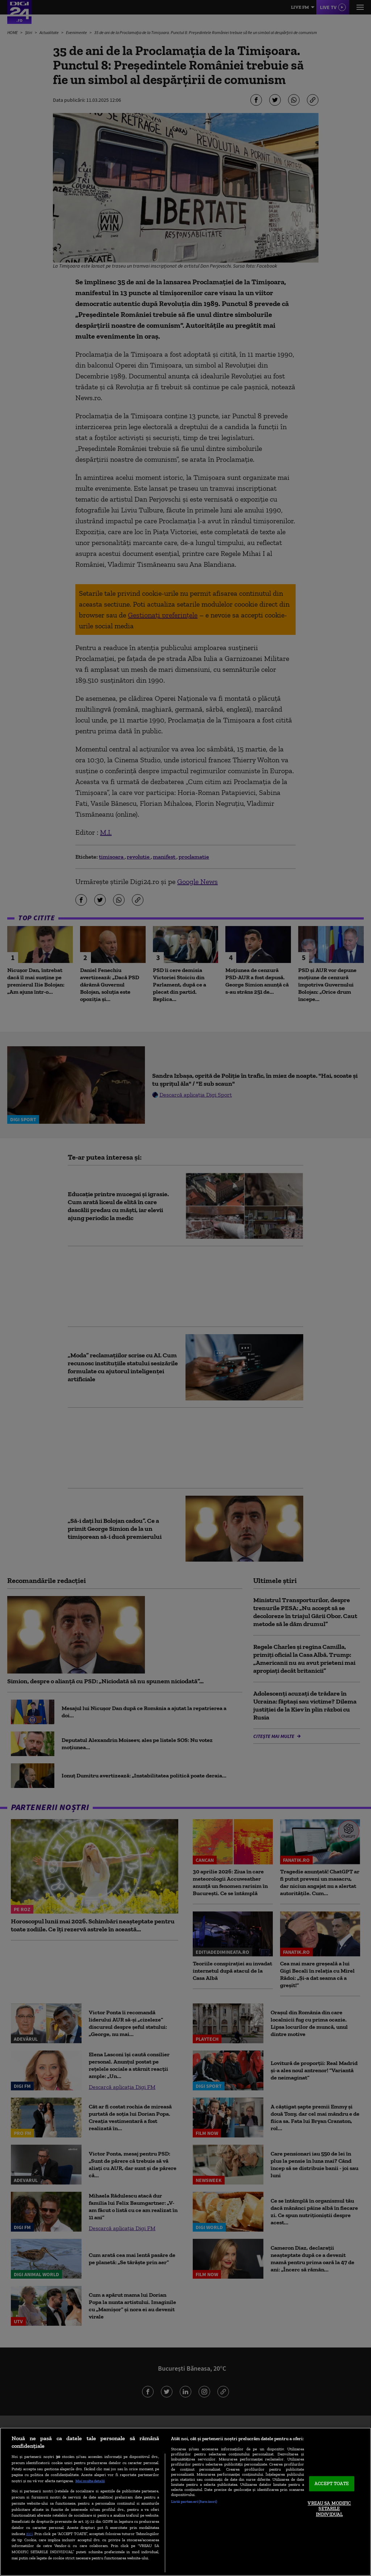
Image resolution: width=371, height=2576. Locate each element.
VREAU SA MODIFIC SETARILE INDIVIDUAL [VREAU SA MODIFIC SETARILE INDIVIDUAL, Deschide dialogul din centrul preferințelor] (329, 2508)
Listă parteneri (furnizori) (194, 2501)
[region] (185, 2502)
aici (29, 2533)
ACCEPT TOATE (331, 2484)
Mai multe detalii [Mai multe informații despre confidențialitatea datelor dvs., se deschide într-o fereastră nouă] (90, 2480)
